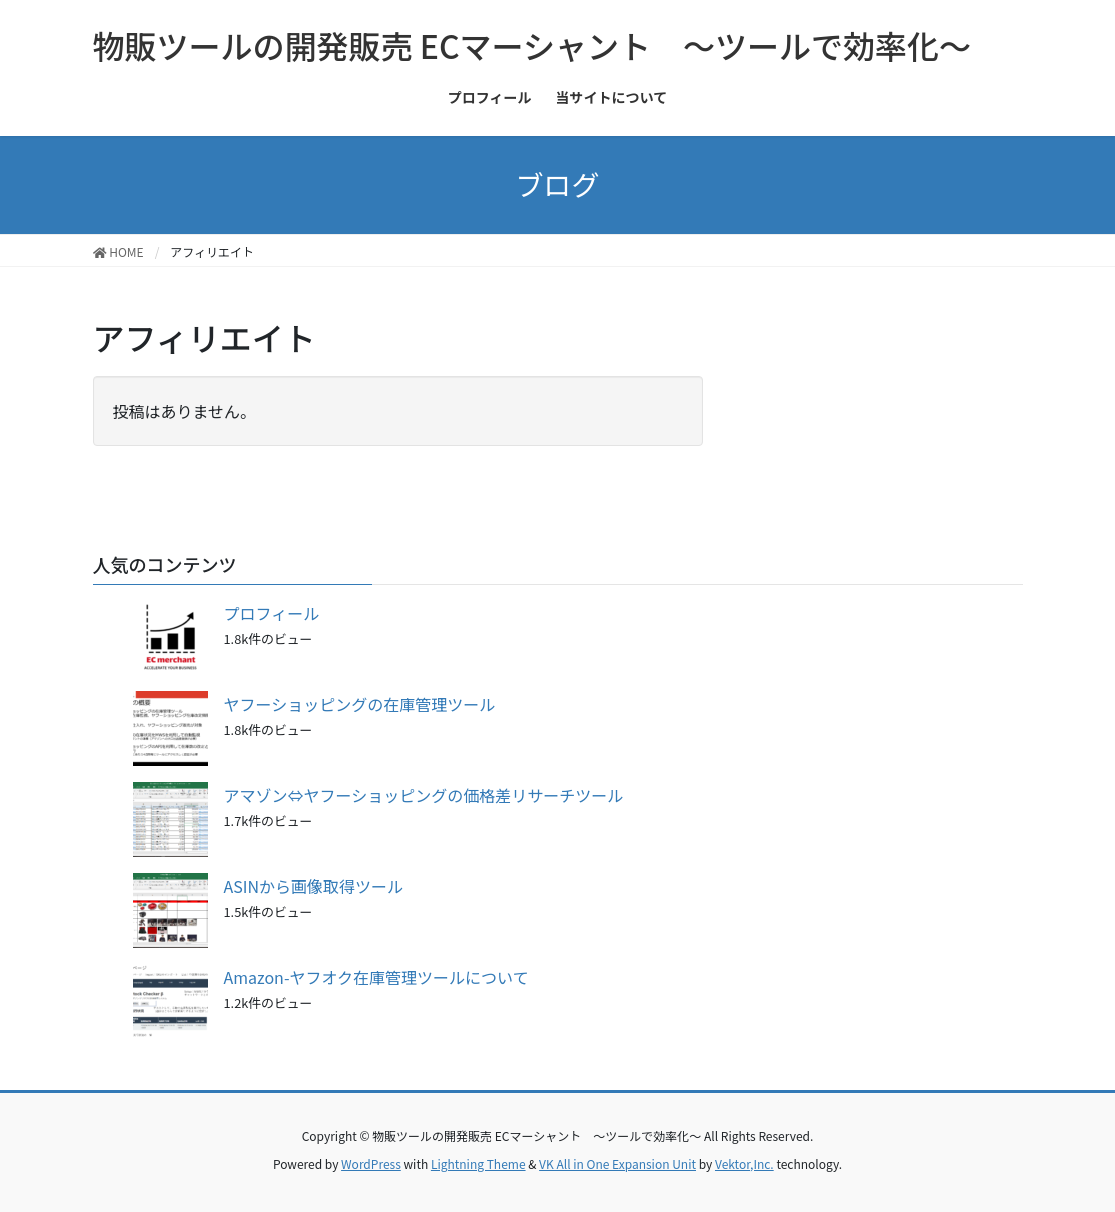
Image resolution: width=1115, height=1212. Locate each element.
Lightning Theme (478, 1163)
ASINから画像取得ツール (314, 886)
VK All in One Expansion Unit (617, 1163)
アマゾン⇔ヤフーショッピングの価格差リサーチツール (424, 795)
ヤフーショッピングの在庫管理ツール (360, 704)
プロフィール (272, 613)
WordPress (371, 1163)
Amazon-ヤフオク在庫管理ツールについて (376, 977)
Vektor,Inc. (744, 1163)
